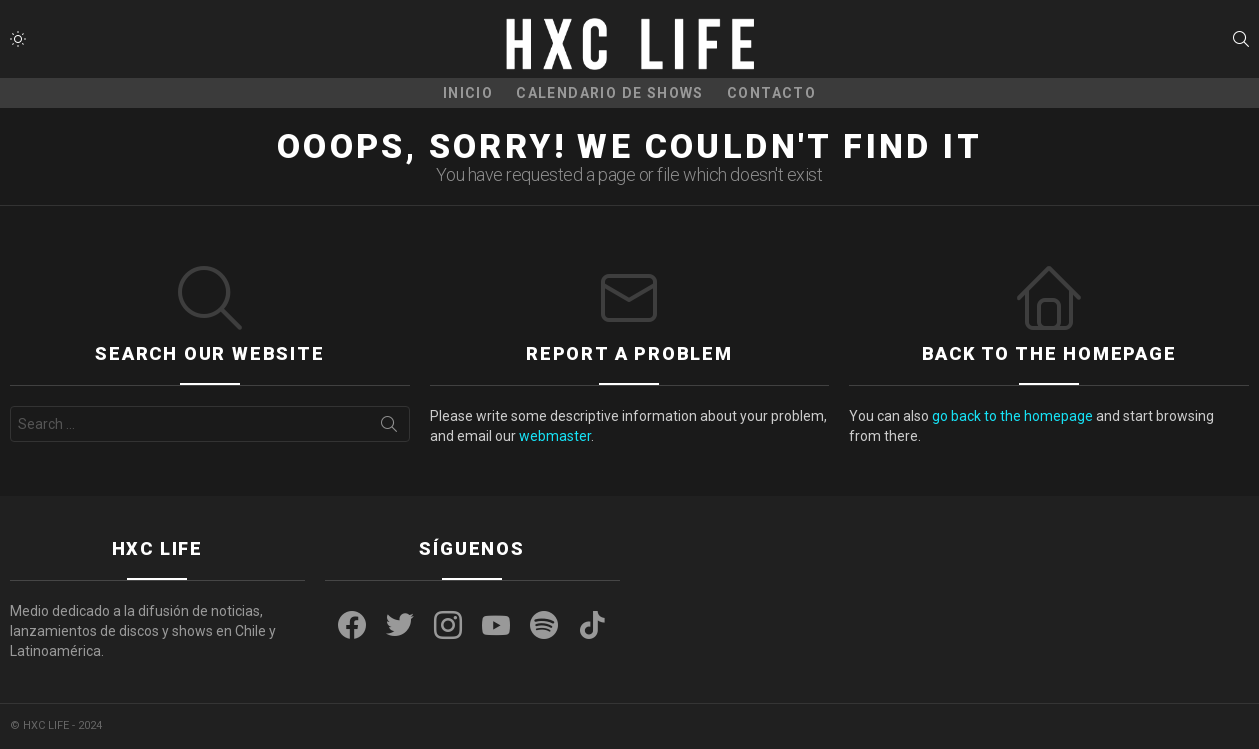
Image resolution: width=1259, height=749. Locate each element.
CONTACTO (771, 93)
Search (389, 428)
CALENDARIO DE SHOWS (610, 93)
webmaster (555, 436)
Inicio (468, 93)
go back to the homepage (1012, 416)
